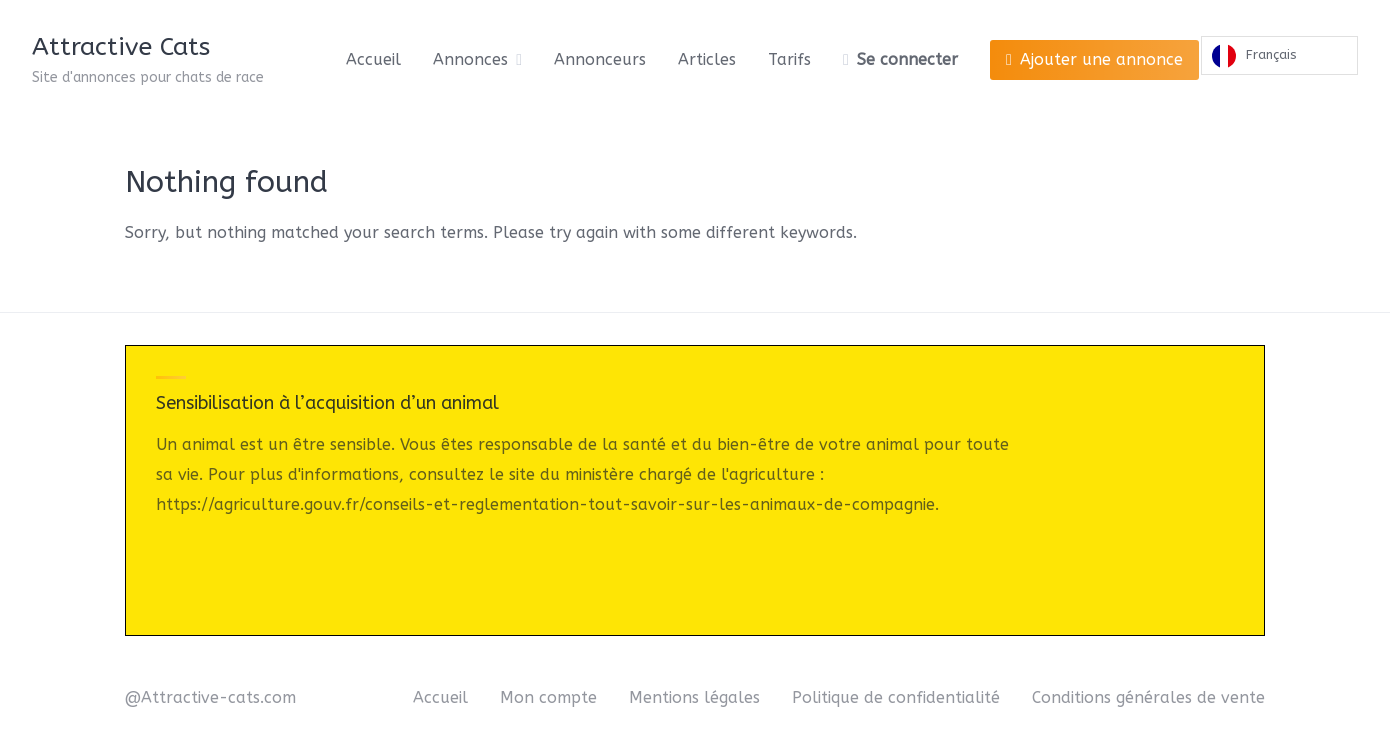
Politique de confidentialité (896, 697)
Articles (707, 59)
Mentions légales (694, 697)
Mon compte (548, 697)
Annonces (470, 59)
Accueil (373, 59)
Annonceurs (600, 59)
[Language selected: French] (1279, 60)
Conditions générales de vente (1148, 697)
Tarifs (789, 59)
